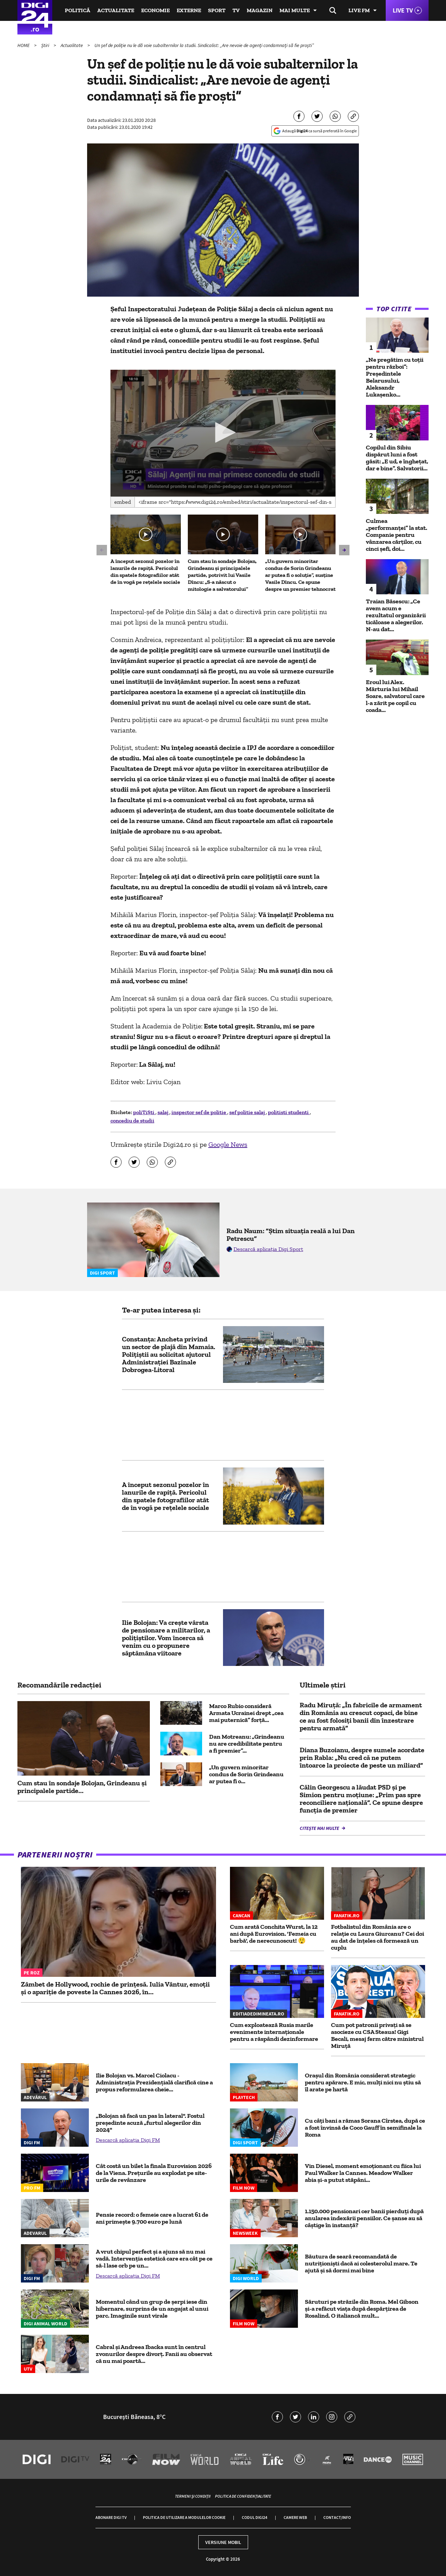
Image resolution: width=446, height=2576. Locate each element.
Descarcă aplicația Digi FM (128, 2140)
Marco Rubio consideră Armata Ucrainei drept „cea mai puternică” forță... (246, 1713)
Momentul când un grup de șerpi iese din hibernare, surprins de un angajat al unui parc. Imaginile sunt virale (152, 2308)
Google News (227, 1144)
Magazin (259, 10)
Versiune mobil (223, 2542)
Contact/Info (337, 2517)
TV (236, 10)
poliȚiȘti (144, 1112)
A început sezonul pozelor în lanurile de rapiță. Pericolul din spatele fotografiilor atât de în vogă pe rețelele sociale (145, 571)
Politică (77, 10)
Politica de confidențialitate (243, 2496)
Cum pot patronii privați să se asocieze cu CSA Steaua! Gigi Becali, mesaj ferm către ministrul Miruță (377, 2035)
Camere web (295, 2517)
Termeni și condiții (192, 2496)
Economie (155, 10)
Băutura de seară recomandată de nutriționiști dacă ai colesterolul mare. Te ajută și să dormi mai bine (361, 2263)
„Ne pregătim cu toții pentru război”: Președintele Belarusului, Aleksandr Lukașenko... (394, 377)
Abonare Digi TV (110, 2517)
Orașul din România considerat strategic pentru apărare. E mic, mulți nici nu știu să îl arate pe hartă (363, 2082)
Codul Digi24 (254, 2517)
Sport (216, 10)
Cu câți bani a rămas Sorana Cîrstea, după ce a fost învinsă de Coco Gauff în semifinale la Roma (365, 2127)
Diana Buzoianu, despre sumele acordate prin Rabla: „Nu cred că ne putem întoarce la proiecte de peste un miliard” (362, 1757)
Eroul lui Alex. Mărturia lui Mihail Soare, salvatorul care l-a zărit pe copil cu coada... (395, 696)
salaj (163, 1112)
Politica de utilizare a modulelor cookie (184, 2517)
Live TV (403, 10)
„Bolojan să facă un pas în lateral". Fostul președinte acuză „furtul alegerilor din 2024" (150, 2122)
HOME (24, 45)
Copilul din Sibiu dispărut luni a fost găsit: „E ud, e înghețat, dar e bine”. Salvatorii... (397, 458)
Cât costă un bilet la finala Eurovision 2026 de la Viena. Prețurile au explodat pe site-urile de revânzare (154, 2173)
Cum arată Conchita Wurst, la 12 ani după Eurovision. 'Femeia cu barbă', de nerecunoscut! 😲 (274, 1933)
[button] (223, 432)
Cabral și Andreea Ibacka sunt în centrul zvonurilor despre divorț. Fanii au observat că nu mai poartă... (154, 2354)
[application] (223, 433)
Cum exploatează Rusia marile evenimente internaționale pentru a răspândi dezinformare (274, 2032)
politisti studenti (289, 1112)
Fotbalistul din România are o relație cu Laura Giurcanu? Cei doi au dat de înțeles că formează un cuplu (377, 1937)
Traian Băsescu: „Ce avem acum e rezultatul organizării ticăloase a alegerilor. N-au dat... (396, 615)
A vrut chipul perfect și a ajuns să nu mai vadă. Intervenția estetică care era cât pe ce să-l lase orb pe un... (154, 2258)
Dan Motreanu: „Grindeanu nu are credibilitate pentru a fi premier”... (246, 1743)
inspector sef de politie (199, 1112)
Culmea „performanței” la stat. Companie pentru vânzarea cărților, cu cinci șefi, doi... (396, 535)
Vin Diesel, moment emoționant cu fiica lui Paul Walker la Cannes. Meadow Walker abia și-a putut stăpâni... (363, 2173)
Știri (45, 45)
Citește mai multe (320, 1828)
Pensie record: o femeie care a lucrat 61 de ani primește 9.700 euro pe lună (152, 2218)
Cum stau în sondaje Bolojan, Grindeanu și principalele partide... (82, 1787)
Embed (122, 502)
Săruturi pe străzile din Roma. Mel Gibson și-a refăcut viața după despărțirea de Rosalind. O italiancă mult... (361, 2308)
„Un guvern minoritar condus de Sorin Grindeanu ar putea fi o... (246, 1774)
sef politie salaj (247, 1112)
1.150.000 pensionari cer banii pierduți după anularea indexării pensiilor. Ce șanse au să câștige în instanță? (364, 2218)
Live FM (359, 10)
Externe (189, 10)
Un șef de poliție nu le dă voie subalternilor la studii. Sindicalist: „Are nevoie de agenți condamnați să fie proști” (204, 45)
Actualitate (115, 10)
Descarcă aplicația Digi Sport (268, 1249)
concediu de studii (132, 1120)
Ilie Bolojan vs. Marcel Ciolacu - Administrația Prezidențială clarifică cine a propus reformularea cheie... (154, 2082)
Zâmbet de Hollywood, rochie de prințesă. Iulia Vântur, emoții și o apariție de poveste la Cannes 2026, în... (115, 1988)
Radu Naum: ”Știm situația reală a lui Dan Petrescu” (290, 1235)
